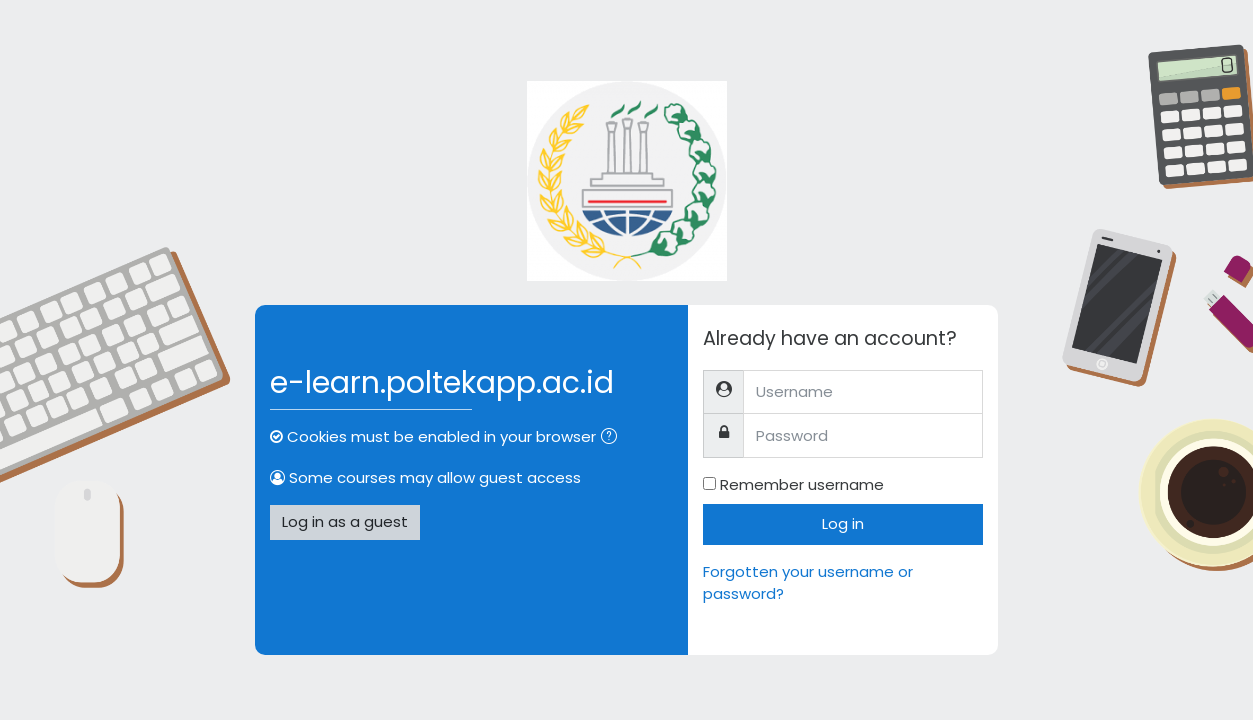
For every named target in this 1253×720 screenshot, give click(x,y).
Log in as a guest (345, 521)
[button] (613, 438)
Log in (843, 523)
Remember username (802, 484)
